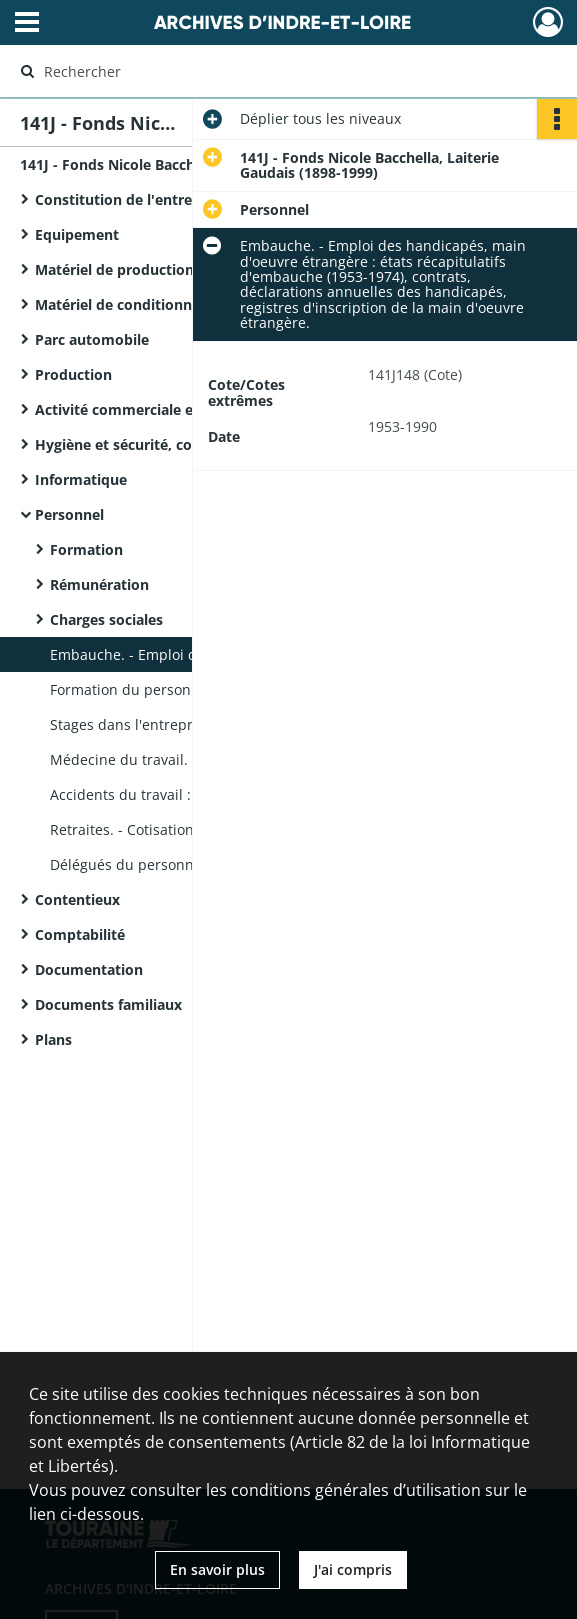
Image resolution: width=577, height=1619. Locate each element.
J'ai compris (353, 1569)
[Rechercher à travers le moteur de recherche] (271, 71)
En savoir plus (217, 1569)
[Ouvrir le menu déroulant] (27, 24)
